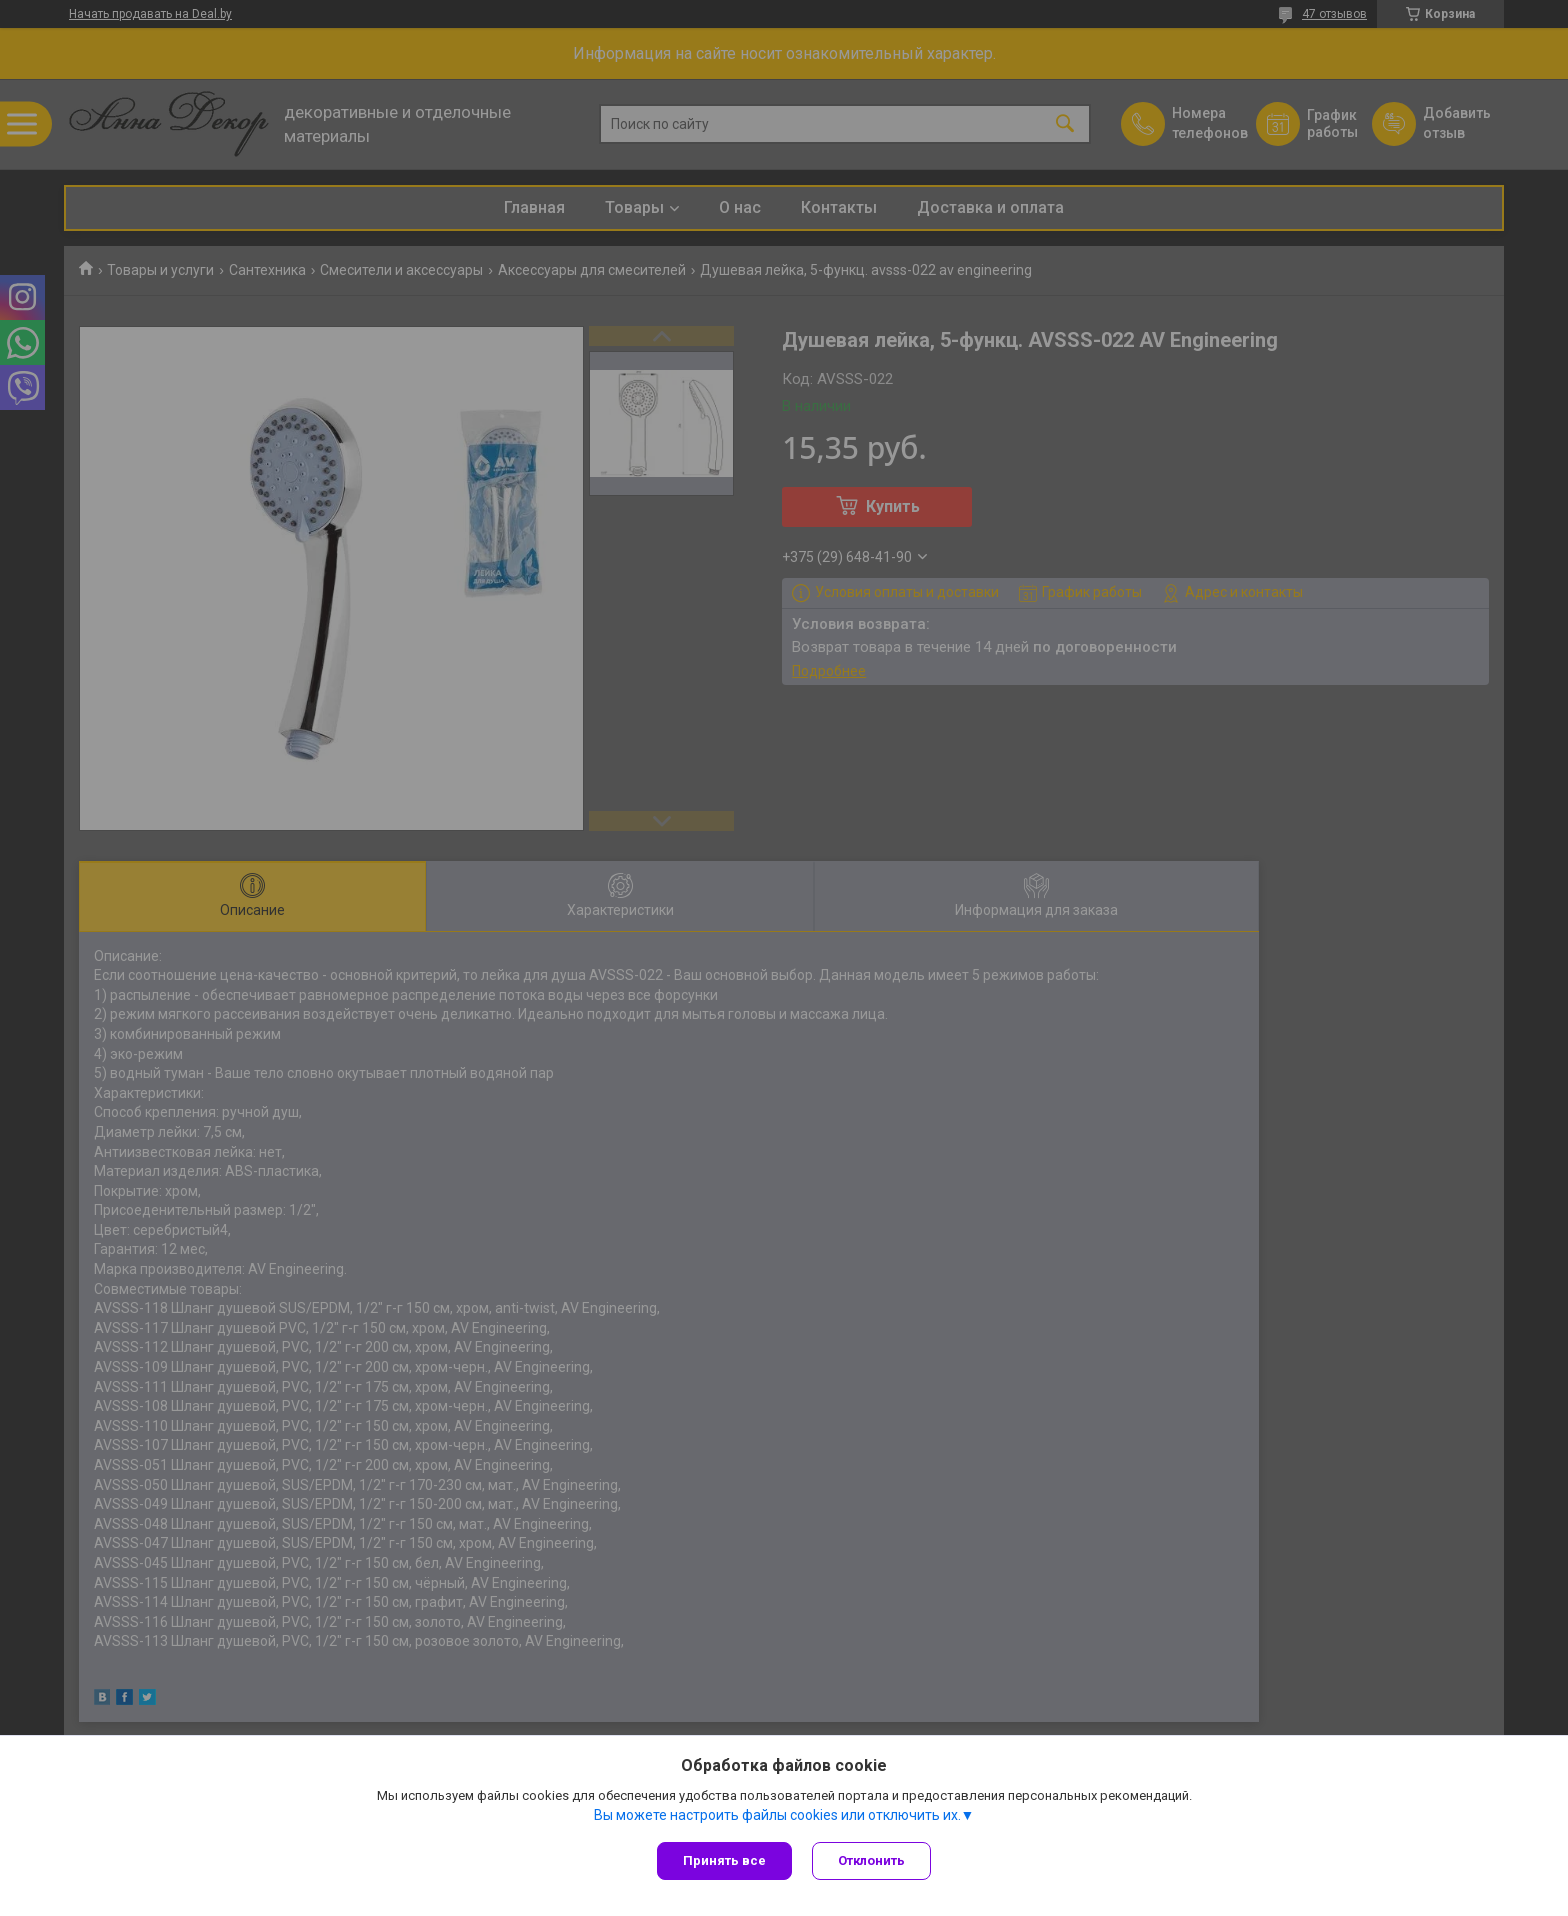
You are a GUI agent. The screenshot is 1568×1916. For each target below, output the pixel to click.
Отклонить (871, 1860)
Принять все (724, 1860)
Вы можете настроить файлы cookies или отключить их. (777, 1815)
